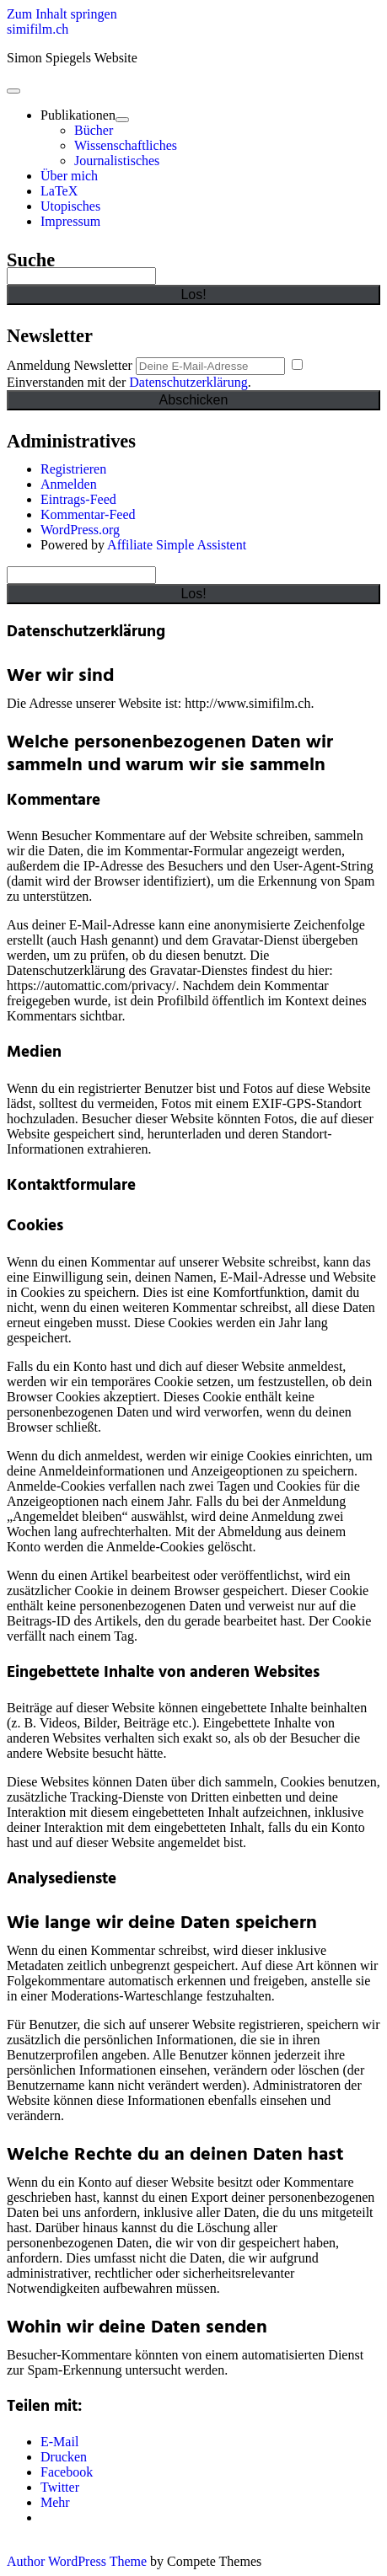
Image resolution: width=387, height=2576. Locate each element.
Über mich (69, 176)
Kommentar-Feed (88, 514)
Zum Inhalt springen (62, 14)
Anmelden (68, 484)
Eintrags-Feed (78, 499)
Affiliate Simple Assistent (176, 545)
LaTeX (59, 191)
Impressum (70, 221)
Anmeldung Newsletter (69, 365)
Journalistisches (116, 160)
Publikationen (78, 115)
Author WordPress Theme (77, 2561)
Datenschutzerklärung (188, 382)
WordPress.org (80, 529)
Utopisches (70, 206)
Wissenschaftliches (125, 145)
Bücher (93, 130)
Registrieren (73, 469)
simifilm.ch (37, 29)
